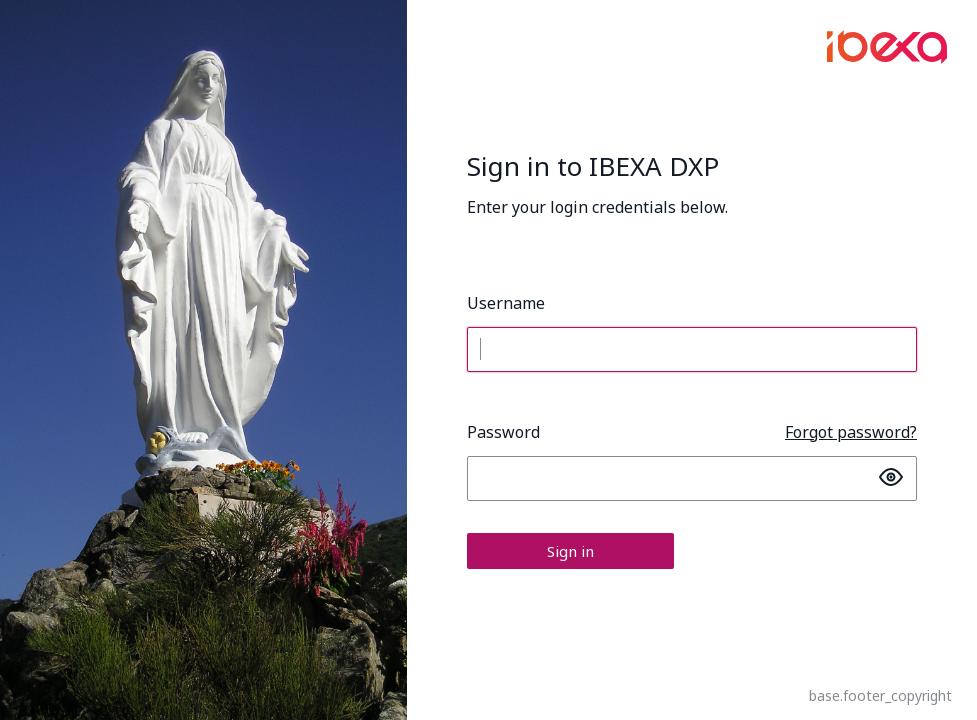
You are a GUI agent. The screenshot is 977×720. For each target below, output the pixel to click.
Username (506, 303)
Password (503, 432)
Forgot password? (851, 432)
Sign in (570, 551)
